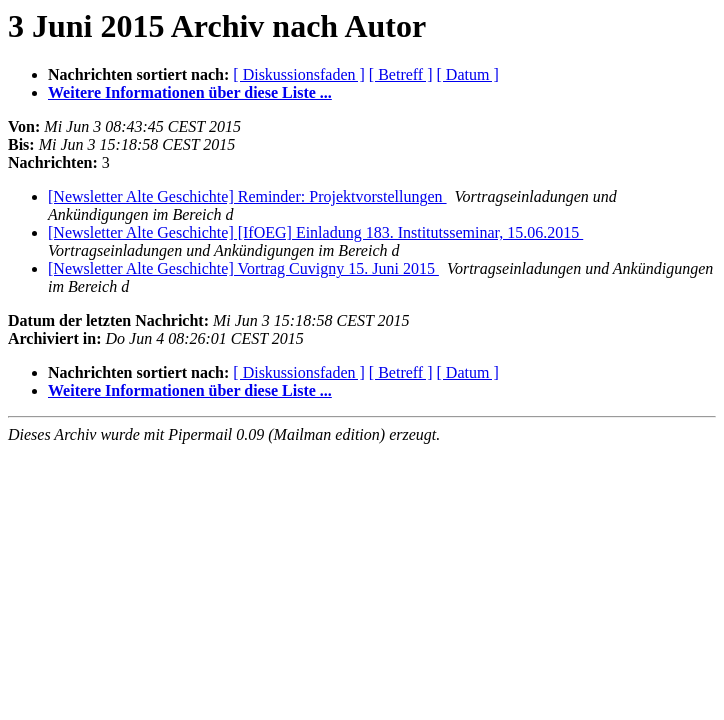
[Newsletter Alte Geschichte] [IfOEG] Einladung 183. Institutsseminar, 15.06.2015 (315, 232)
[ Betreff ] (401, 74)
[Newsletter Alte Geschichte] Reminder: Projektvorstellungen (247, 196)
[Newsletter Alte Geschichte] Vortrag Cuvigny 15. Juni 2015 (243, 268)
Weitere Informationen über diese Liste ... (190, 92)
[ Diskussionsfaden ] (299, 74)
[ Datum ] (468, 74)
